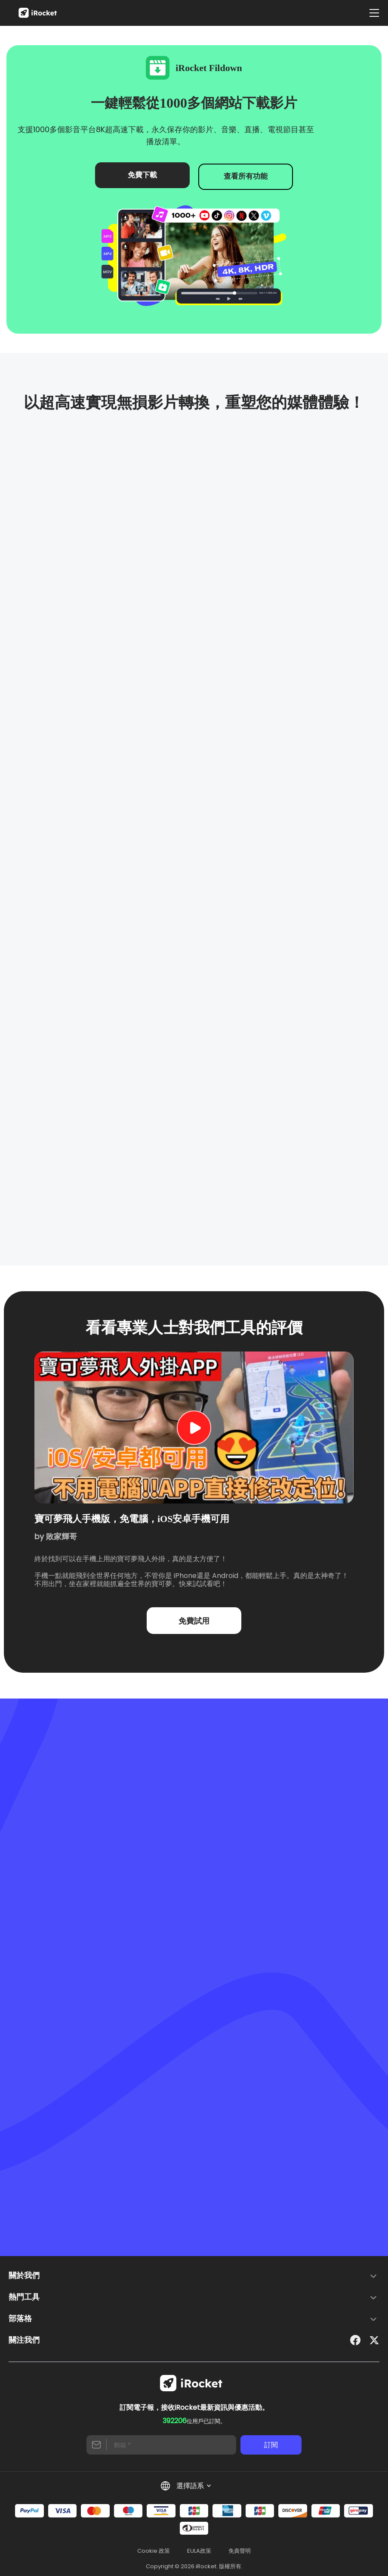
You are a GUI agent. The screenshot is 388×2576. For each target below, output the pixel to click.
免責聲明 (239, 2548)
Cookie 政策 (153, 2548)
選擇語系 (186, 2482)
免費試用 (194, 1617)
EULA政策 (199, 2548)
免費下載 (140, 175)
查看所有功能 (247, 175)
